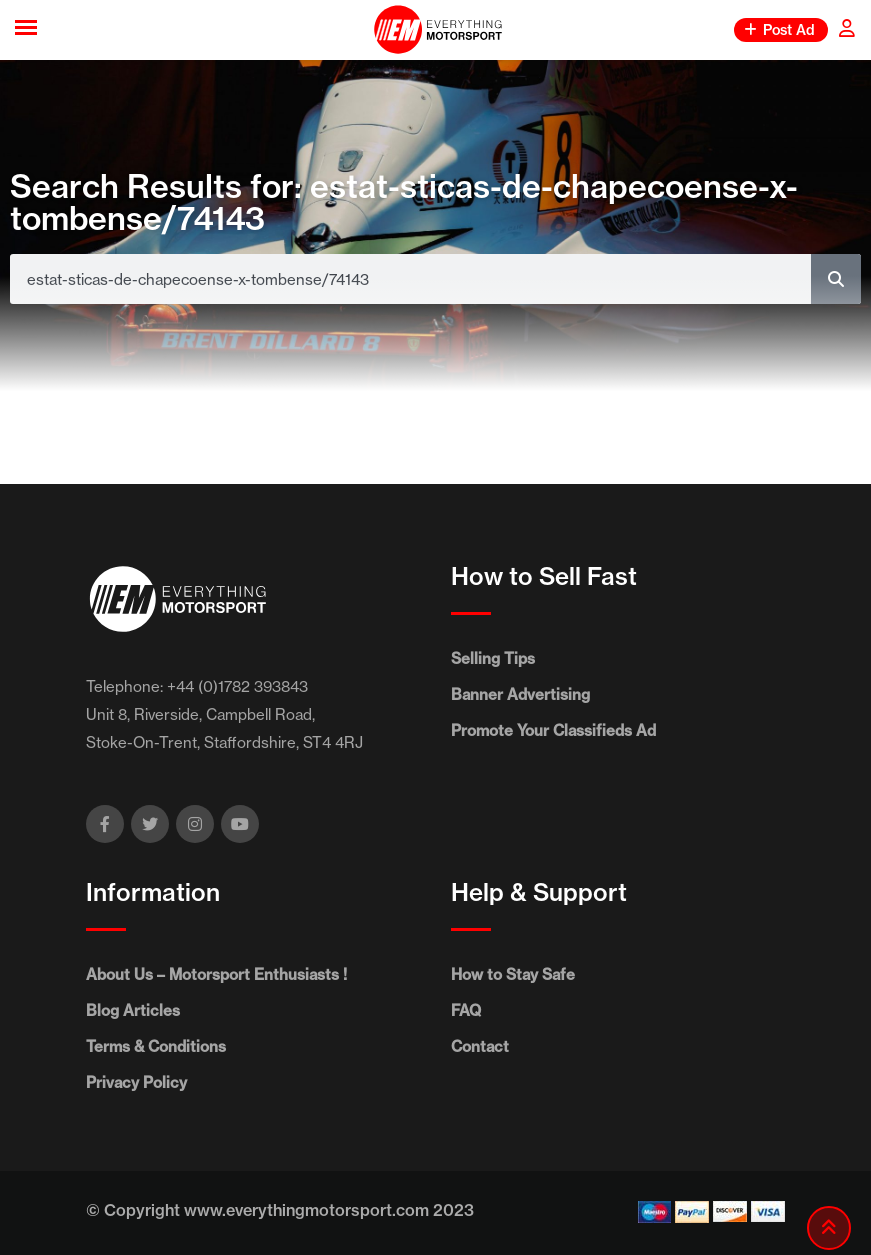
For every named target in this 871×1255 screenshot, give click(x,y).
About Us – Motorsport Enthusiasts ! (216, 974)
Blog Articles (133, 1010)
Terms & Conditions (156, 1046)
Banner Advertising (520, 694)
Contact (480, 1046)
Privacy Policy (136, 1082)
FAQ (466, 1010)
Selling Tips (493, 658)
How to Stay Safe (513, 974)
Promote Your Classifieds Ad (553, 730)
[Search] (836, 279)
